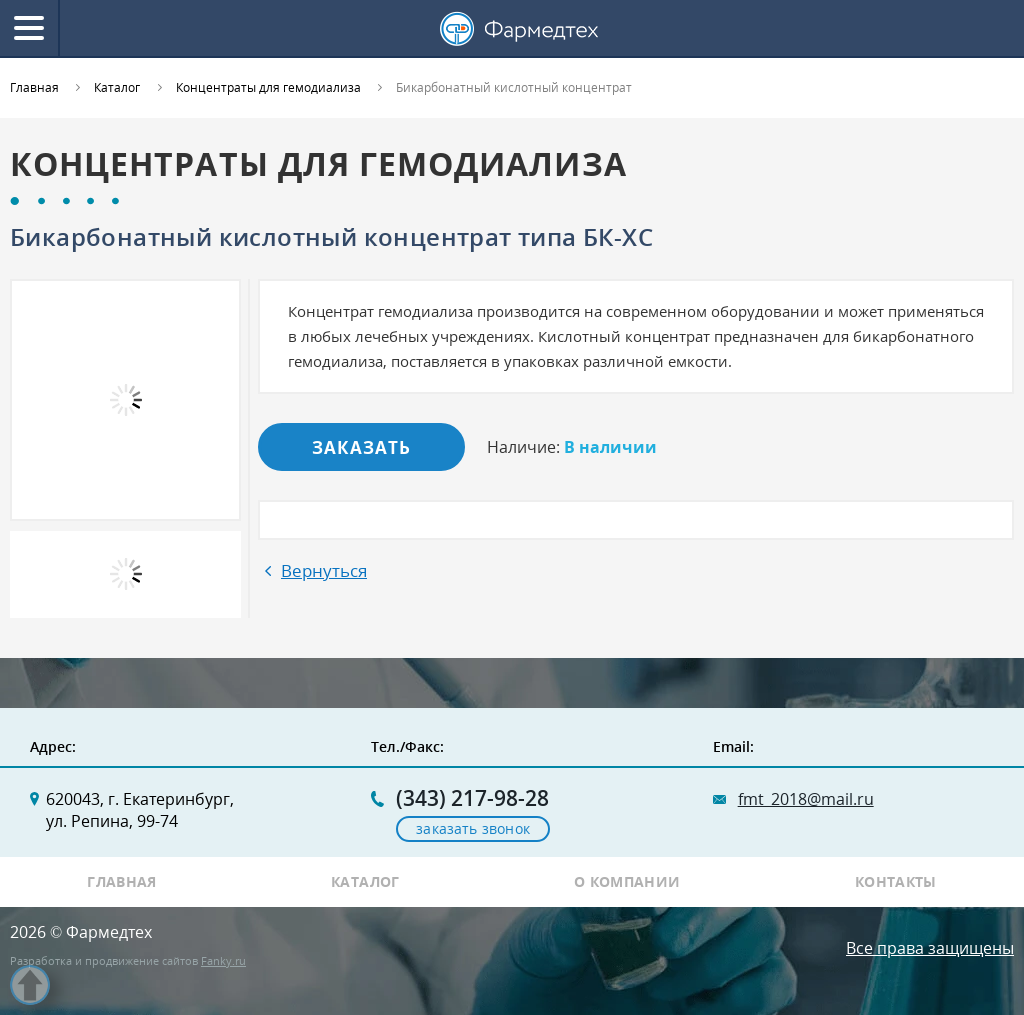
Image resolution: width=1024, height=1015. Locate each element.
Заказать (361, 447)
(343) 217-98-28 (472, 798)
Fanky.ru (223, 960)
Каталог (365, 882)
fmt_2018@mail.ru (806, 799)
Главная (122, 882)
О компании (627, 882)
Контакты (896, 882)
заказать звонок (473, 828)
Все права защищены (930, 948)
